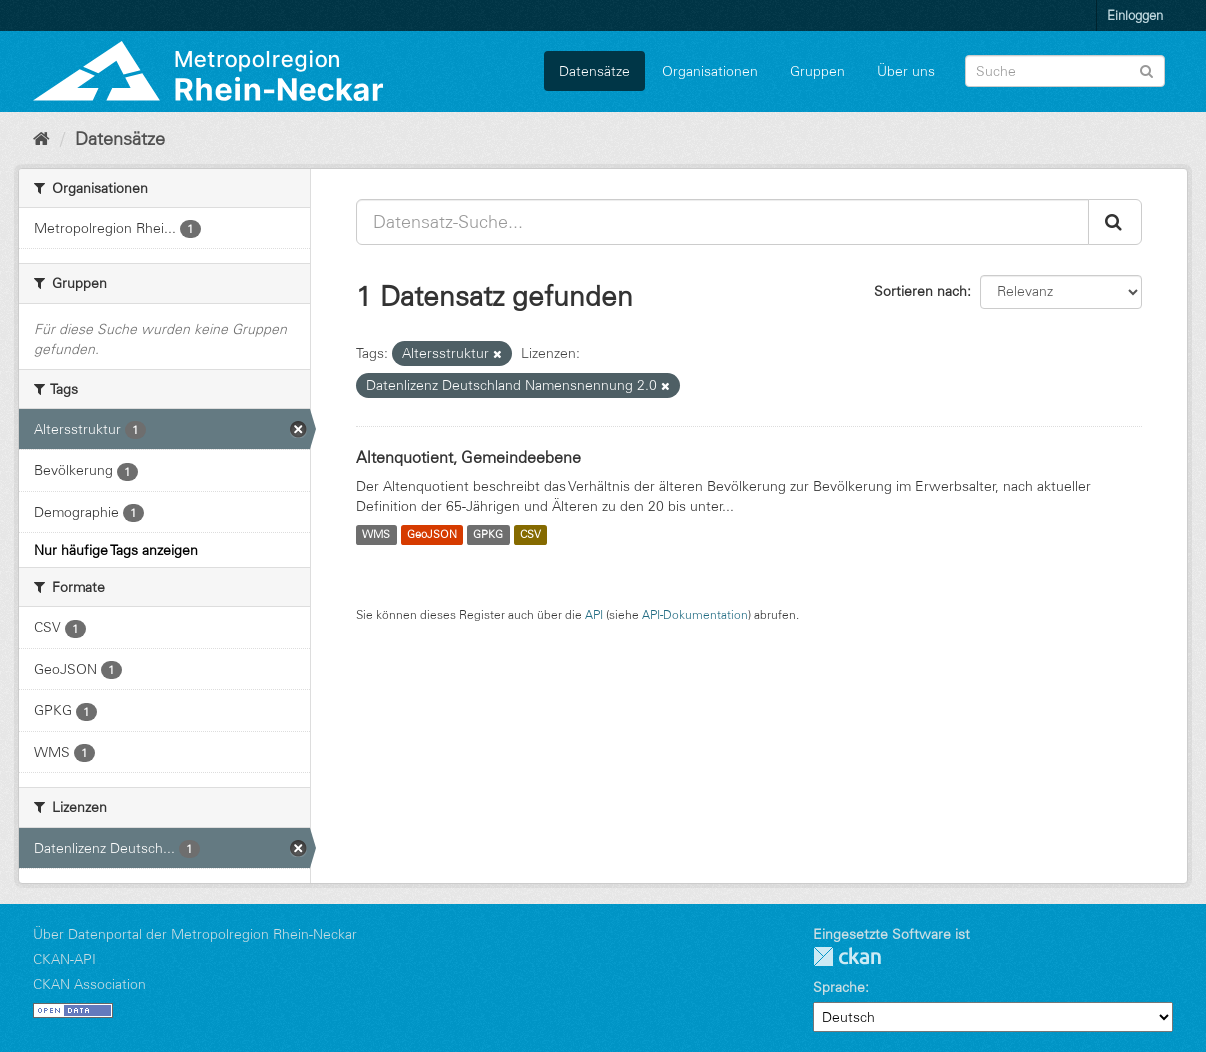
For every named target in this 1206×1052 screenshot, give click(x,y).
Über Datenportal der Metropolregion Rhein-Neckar (195, 934)
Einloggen (1135, 15)
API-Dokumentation (695, 614)
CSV (530, 535)
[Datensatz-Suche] (1065, 71)
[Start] (41, 139)
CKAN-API (64, 959)
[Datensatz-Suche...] (722, 222)
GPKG (488, 535)
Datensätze (594, 71)
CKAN (847, 956)
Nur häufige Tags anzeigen (116, 550)
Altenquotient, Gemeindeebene (468, 457)
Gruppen (817, 71)
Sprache (839, 987)
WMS (376, 535)
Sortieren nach (920, 291)
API (594, 614)
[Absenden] (1146, 69)
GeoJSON (432, 535)
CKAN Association (89, 984)
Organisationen (710, 71)
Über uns (906, 71)
